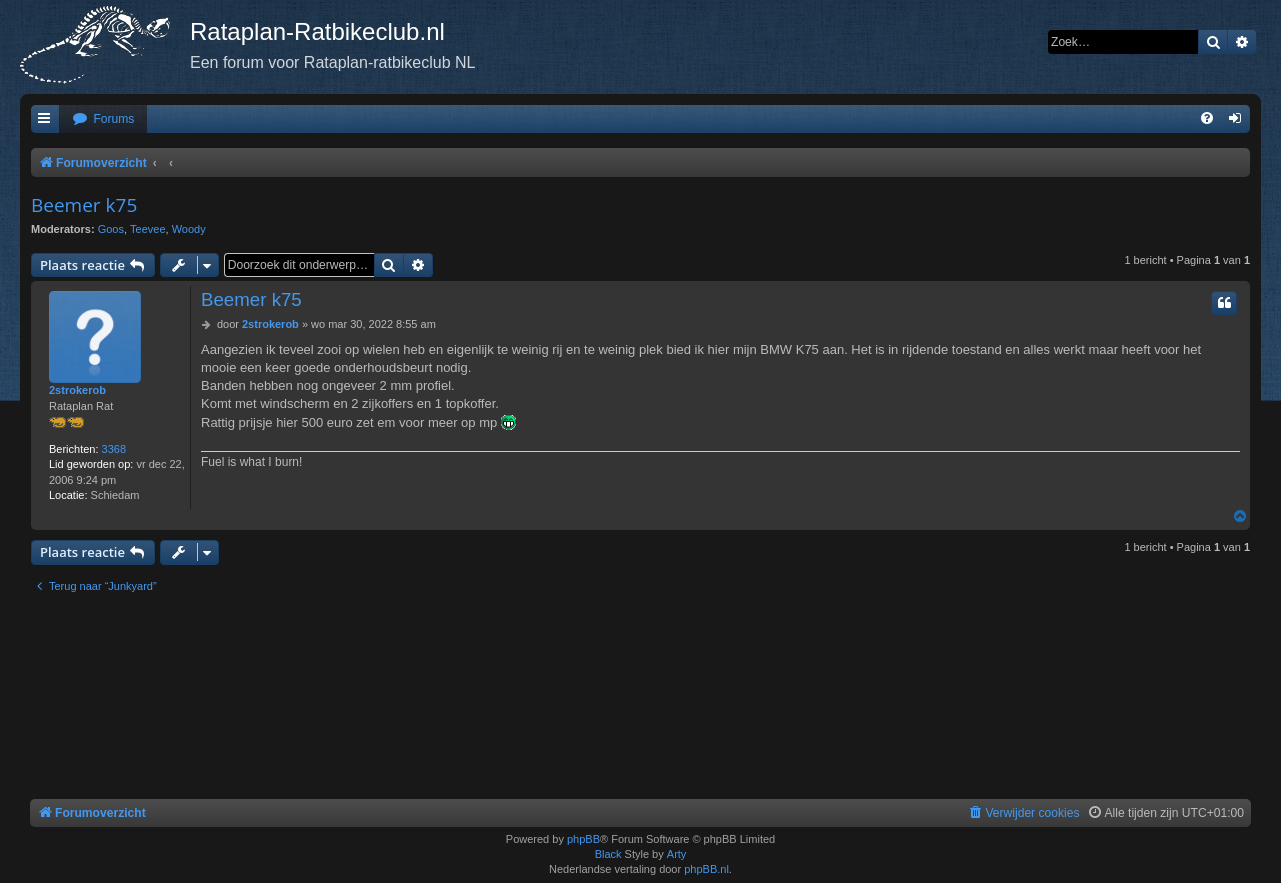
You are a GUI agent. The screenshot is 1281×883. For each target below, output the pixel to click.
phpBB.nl (706, 869)
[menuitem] (103, 119)
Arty (677, 854)
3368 (114, 449)
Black (608, 854)
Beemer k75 (84, 205)
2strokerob (77, 390)
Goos (111, 229)
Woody (189, 229)
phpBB (583, 839)
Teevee (147, 229)
